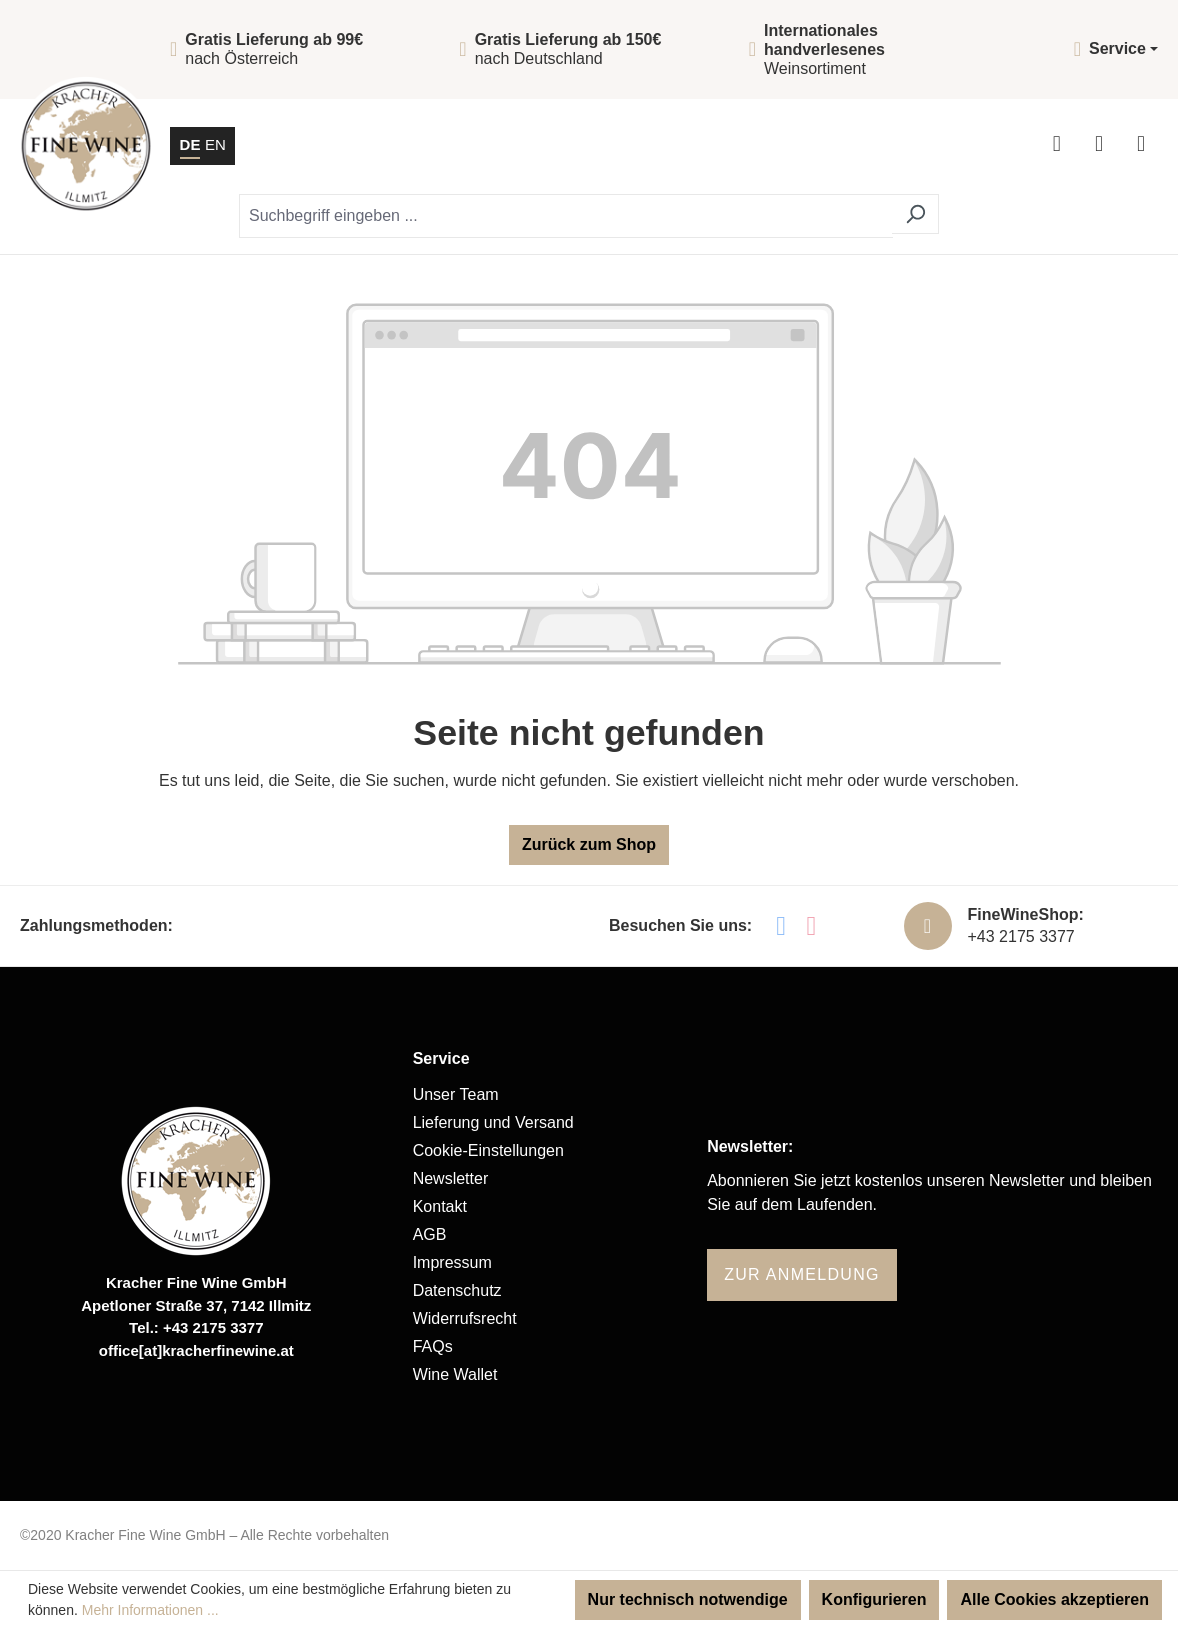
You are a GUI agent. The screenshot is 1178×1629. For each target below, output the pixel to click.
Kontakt (440, 1206)
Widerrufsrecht (465, 1318)
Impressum (452, 1262)
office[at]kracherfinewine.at (196, 1350)
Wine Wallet (455, 1374)
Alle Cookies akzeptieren (1054, 1599)
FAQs (433, 1346)
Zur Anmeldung (802, 1274)
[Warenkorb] (1099, 146)
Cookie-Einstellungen (488, 1150)
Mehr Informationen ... (150, 1610)
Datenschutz (457, 1290)
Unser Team (456, 1094)
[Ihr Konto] (1057, 146)
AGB (430, 1234)
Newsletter (451, 1178)
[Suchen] (915, 214)
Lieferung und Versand (493, 1122)
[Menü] (1141, 146)
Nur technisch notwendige (688, 1599)
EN (215, 143)
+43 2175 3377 (1021, 936)
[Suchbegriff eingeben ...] (566, 216)
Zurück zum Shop (589, 844)
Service (441, 1058)
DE (190, 143)
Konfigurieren (874, 1599)
